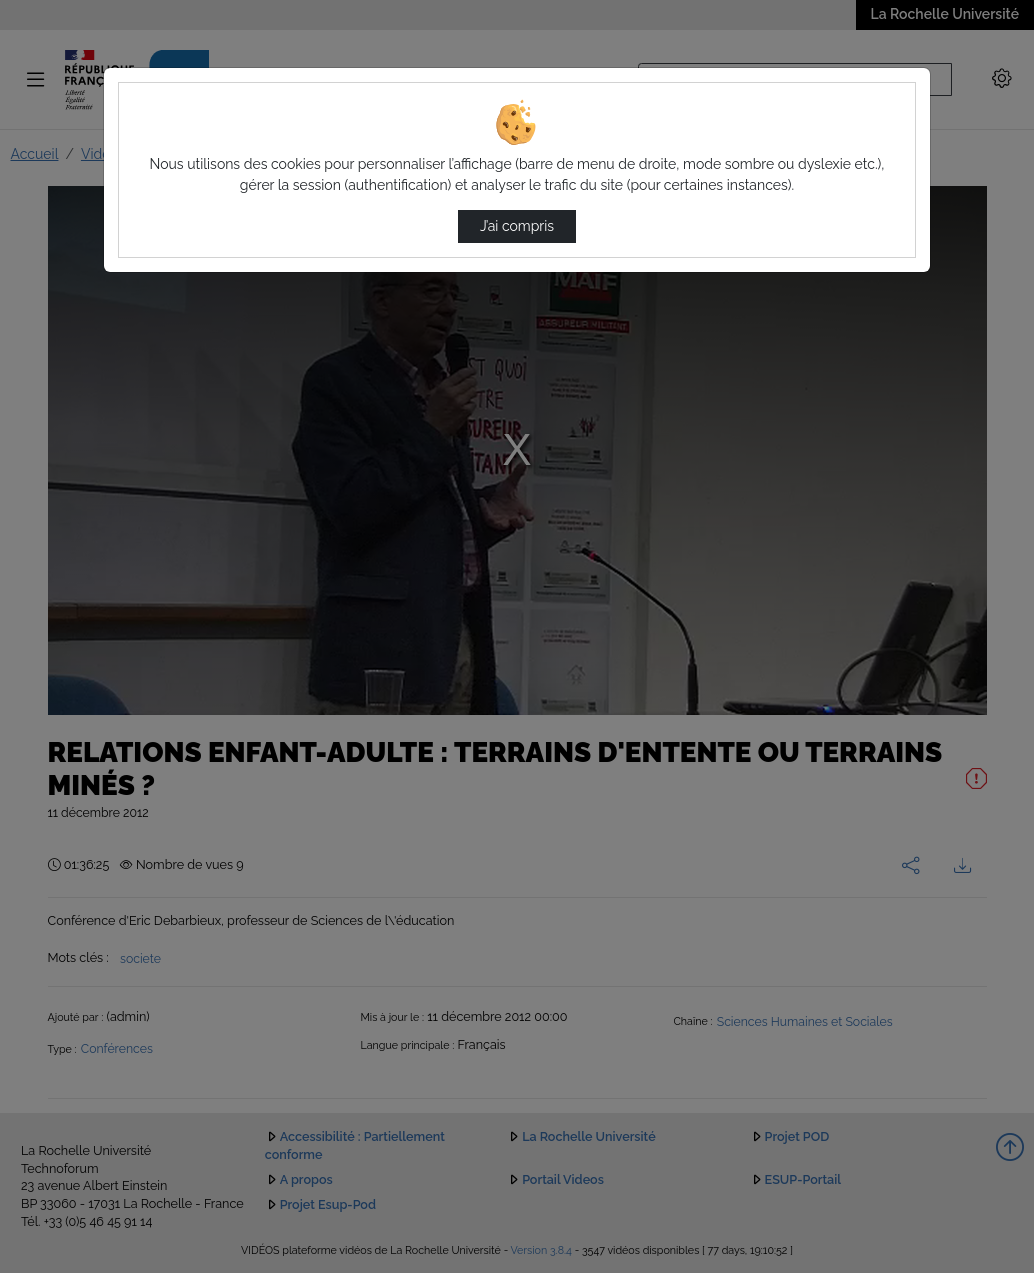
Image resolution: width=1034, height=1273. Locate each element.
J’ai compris (517, 226)
